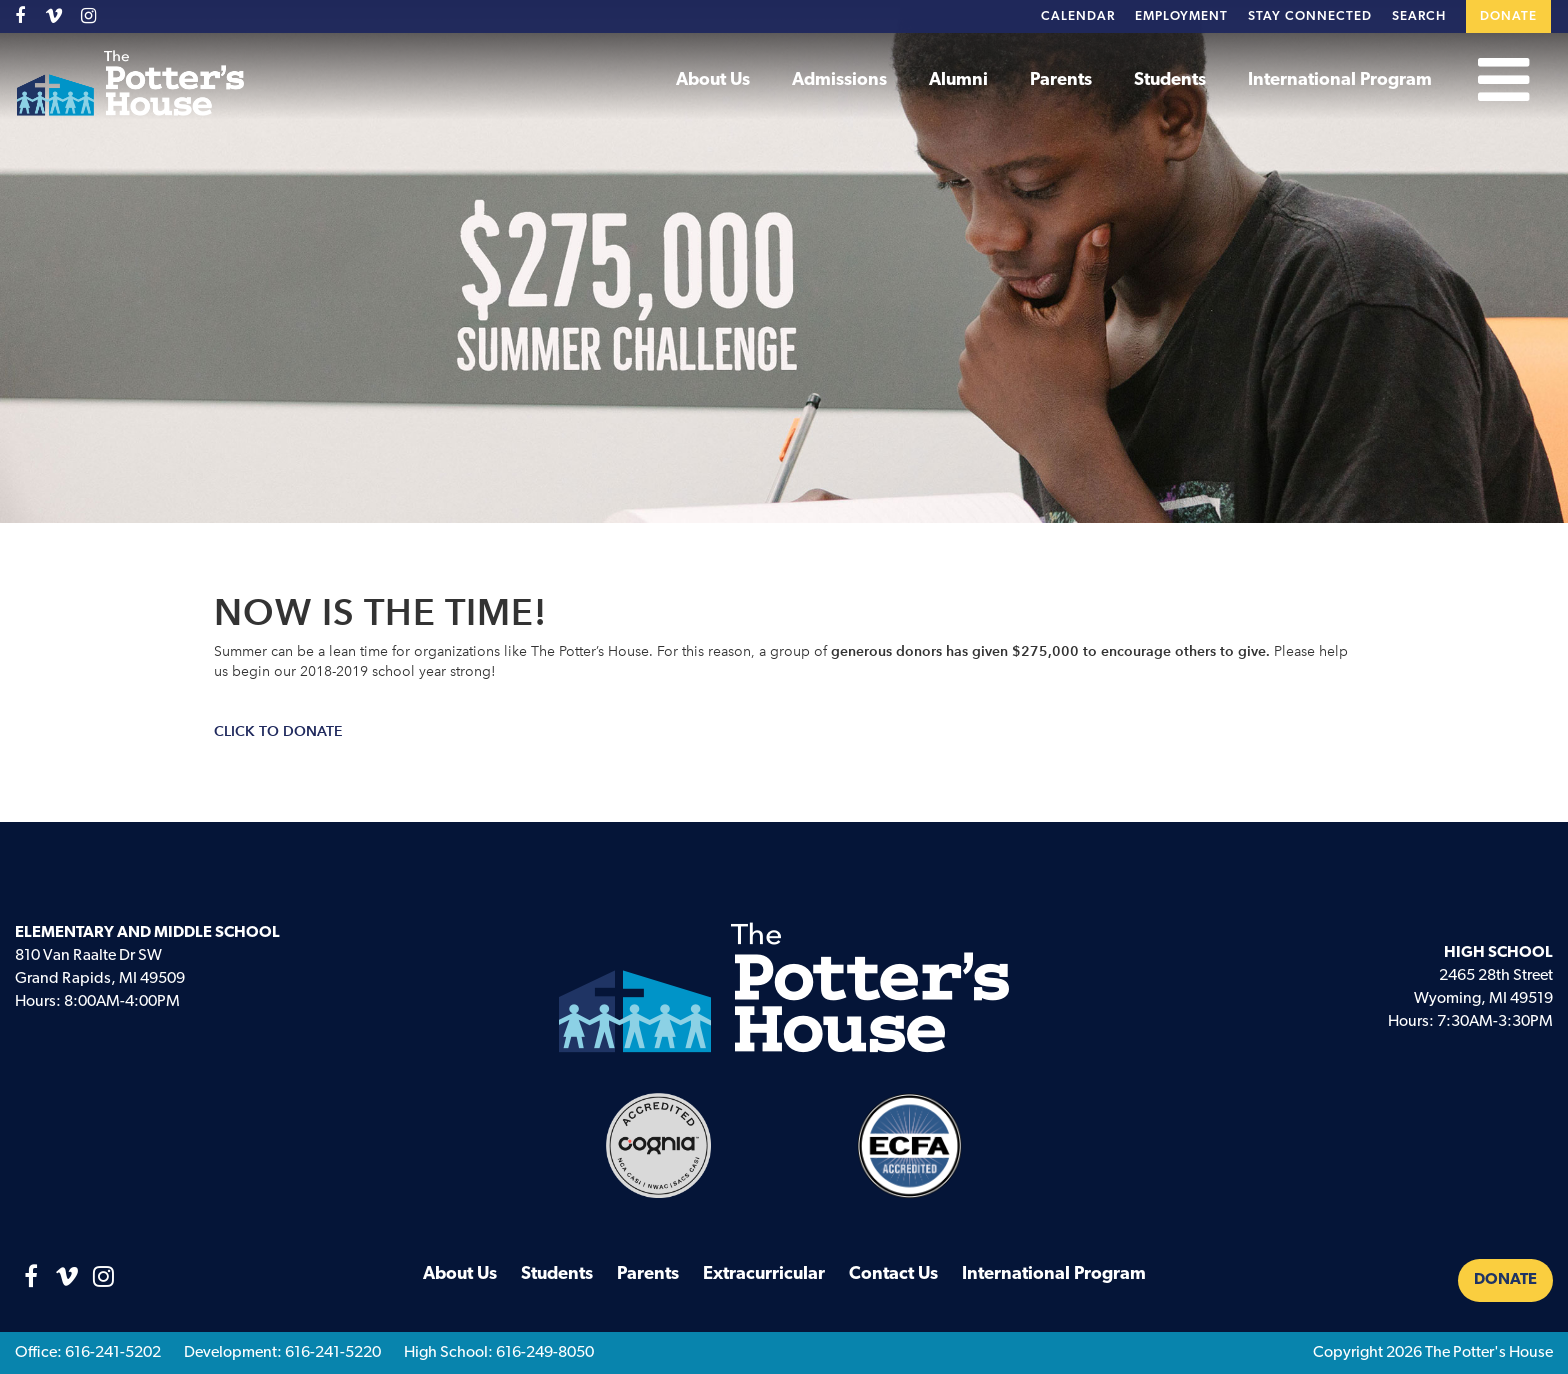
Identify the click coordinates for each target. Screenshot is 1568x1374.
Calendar (1078, 16)
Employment (1181, 16)
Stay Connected (1310, 16)
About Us (713, 80)
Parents (1061, 80)
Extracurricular (764, 1274)
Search (1419, 16)
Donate (1508, 16)
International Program (1340, 80)
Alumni (958, 80)
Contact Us (893, 1274)
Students (1170, 80)
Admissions (839, 80)
